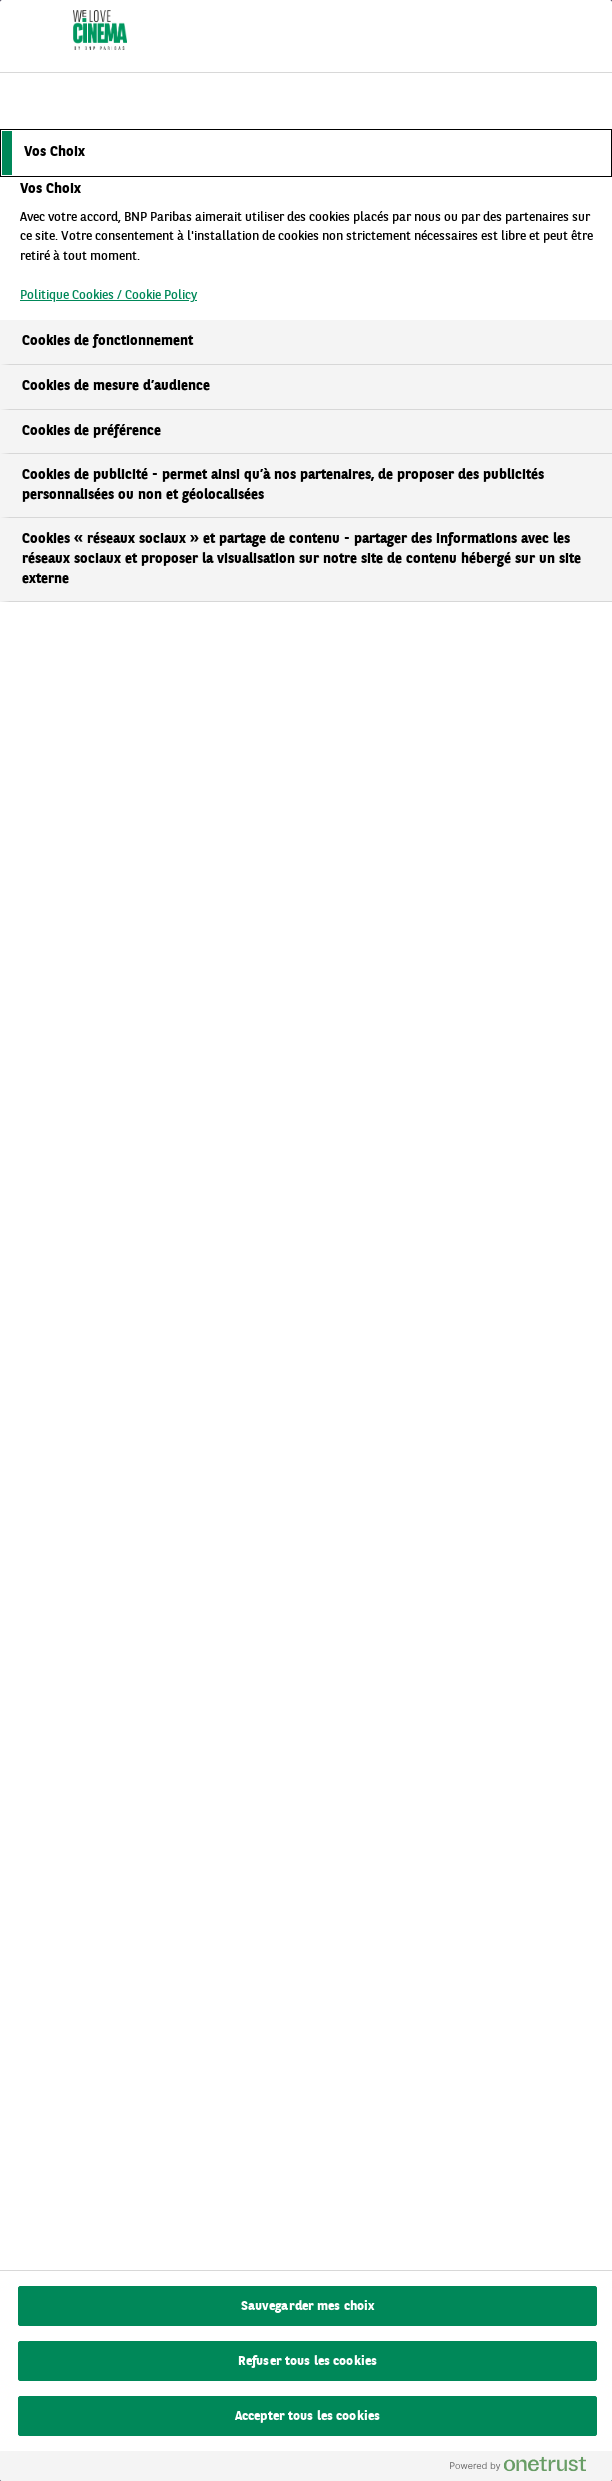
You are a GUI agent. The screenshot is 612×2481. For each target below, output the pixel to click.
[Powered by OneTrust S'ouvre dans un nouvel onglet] (526, 2468)
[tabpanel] (308, 248)
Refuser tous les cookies (307, 2361)
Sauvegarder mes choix (308, 2306)
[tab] (306, 153)
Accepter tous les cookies (307, 2416)
